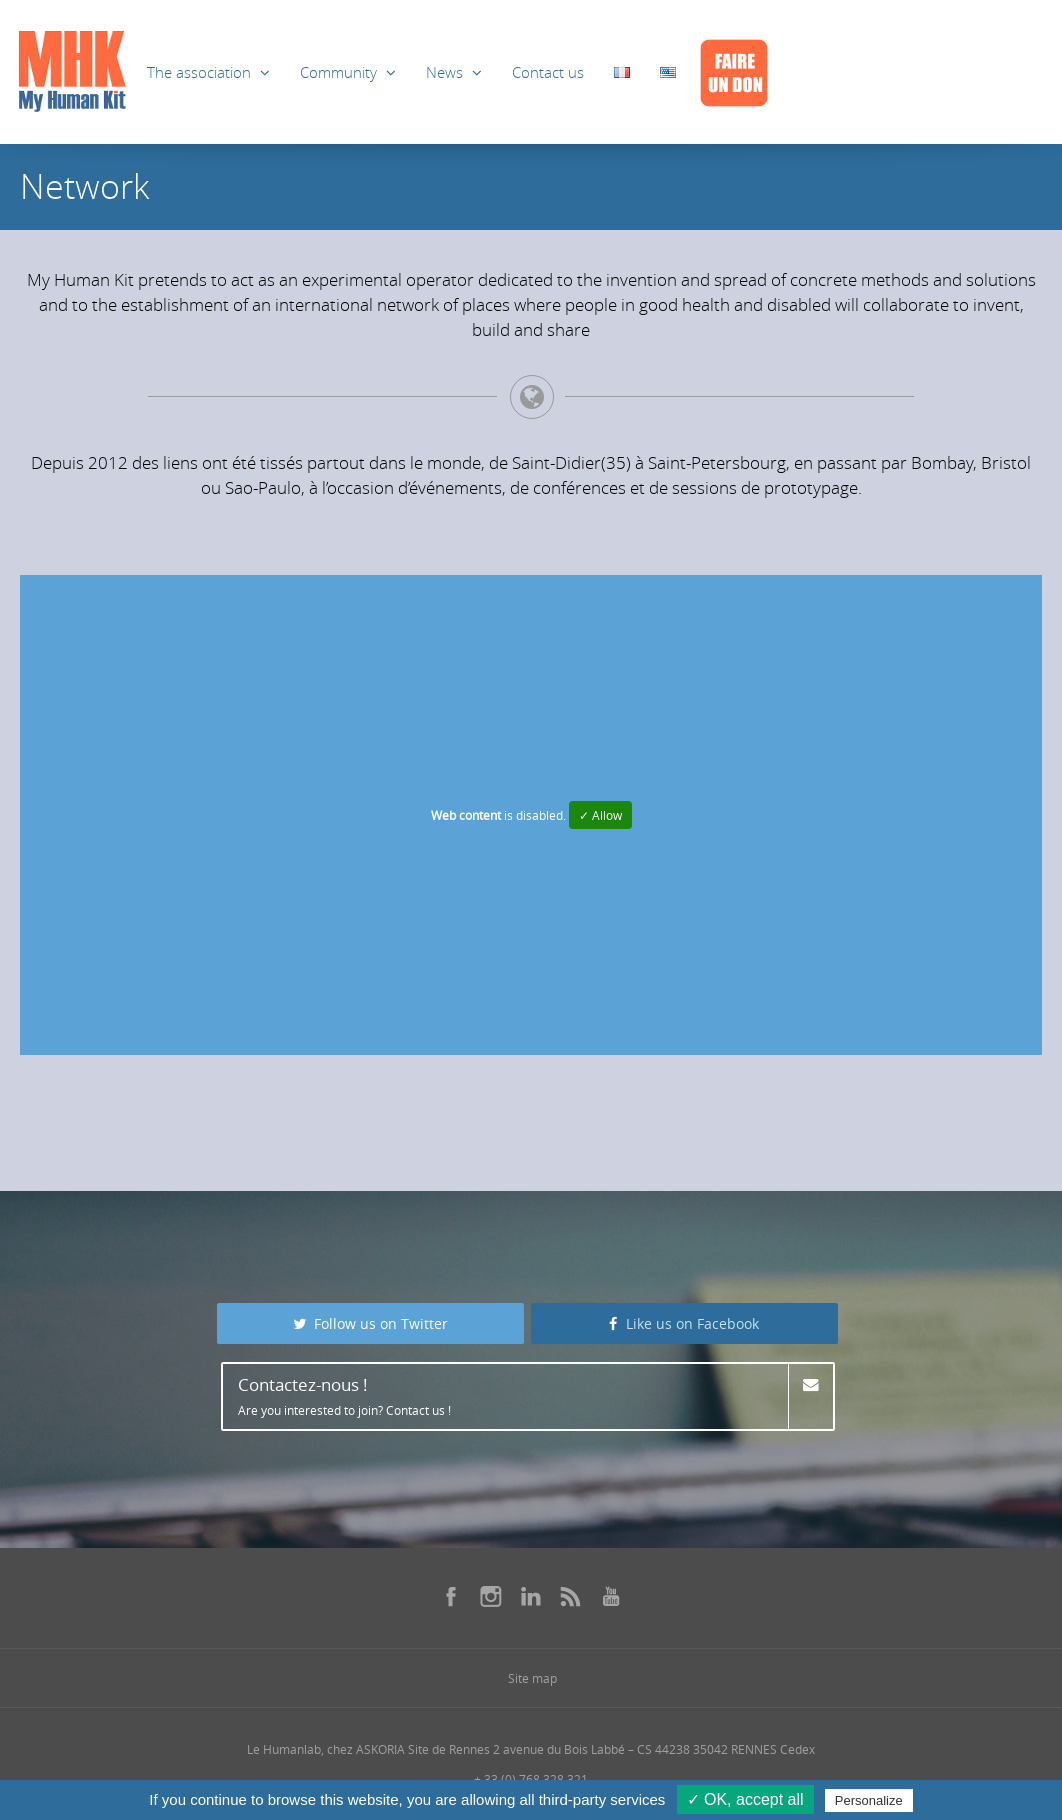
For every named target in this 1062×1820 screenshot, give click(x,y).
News (444, 72)
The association (199, 72)
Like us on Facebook (684, 1323)
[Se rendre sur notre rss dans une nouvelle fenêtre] (571, 1596)
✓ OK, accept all (745, 1799)
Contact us (548, 72)
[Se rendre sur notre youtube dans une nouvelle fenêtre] (611, 1596)
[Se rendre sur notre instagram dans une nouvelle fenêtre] (491, 1596)
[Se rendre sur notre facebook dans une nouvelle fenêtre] (451, 1596)
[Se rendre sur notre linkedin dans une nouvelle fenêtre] (531, 1596)
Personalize (869, 1800)
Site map (532, 1678)
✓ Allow (600, 815)
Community (338, 72)
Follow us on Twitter (371, 1323)
